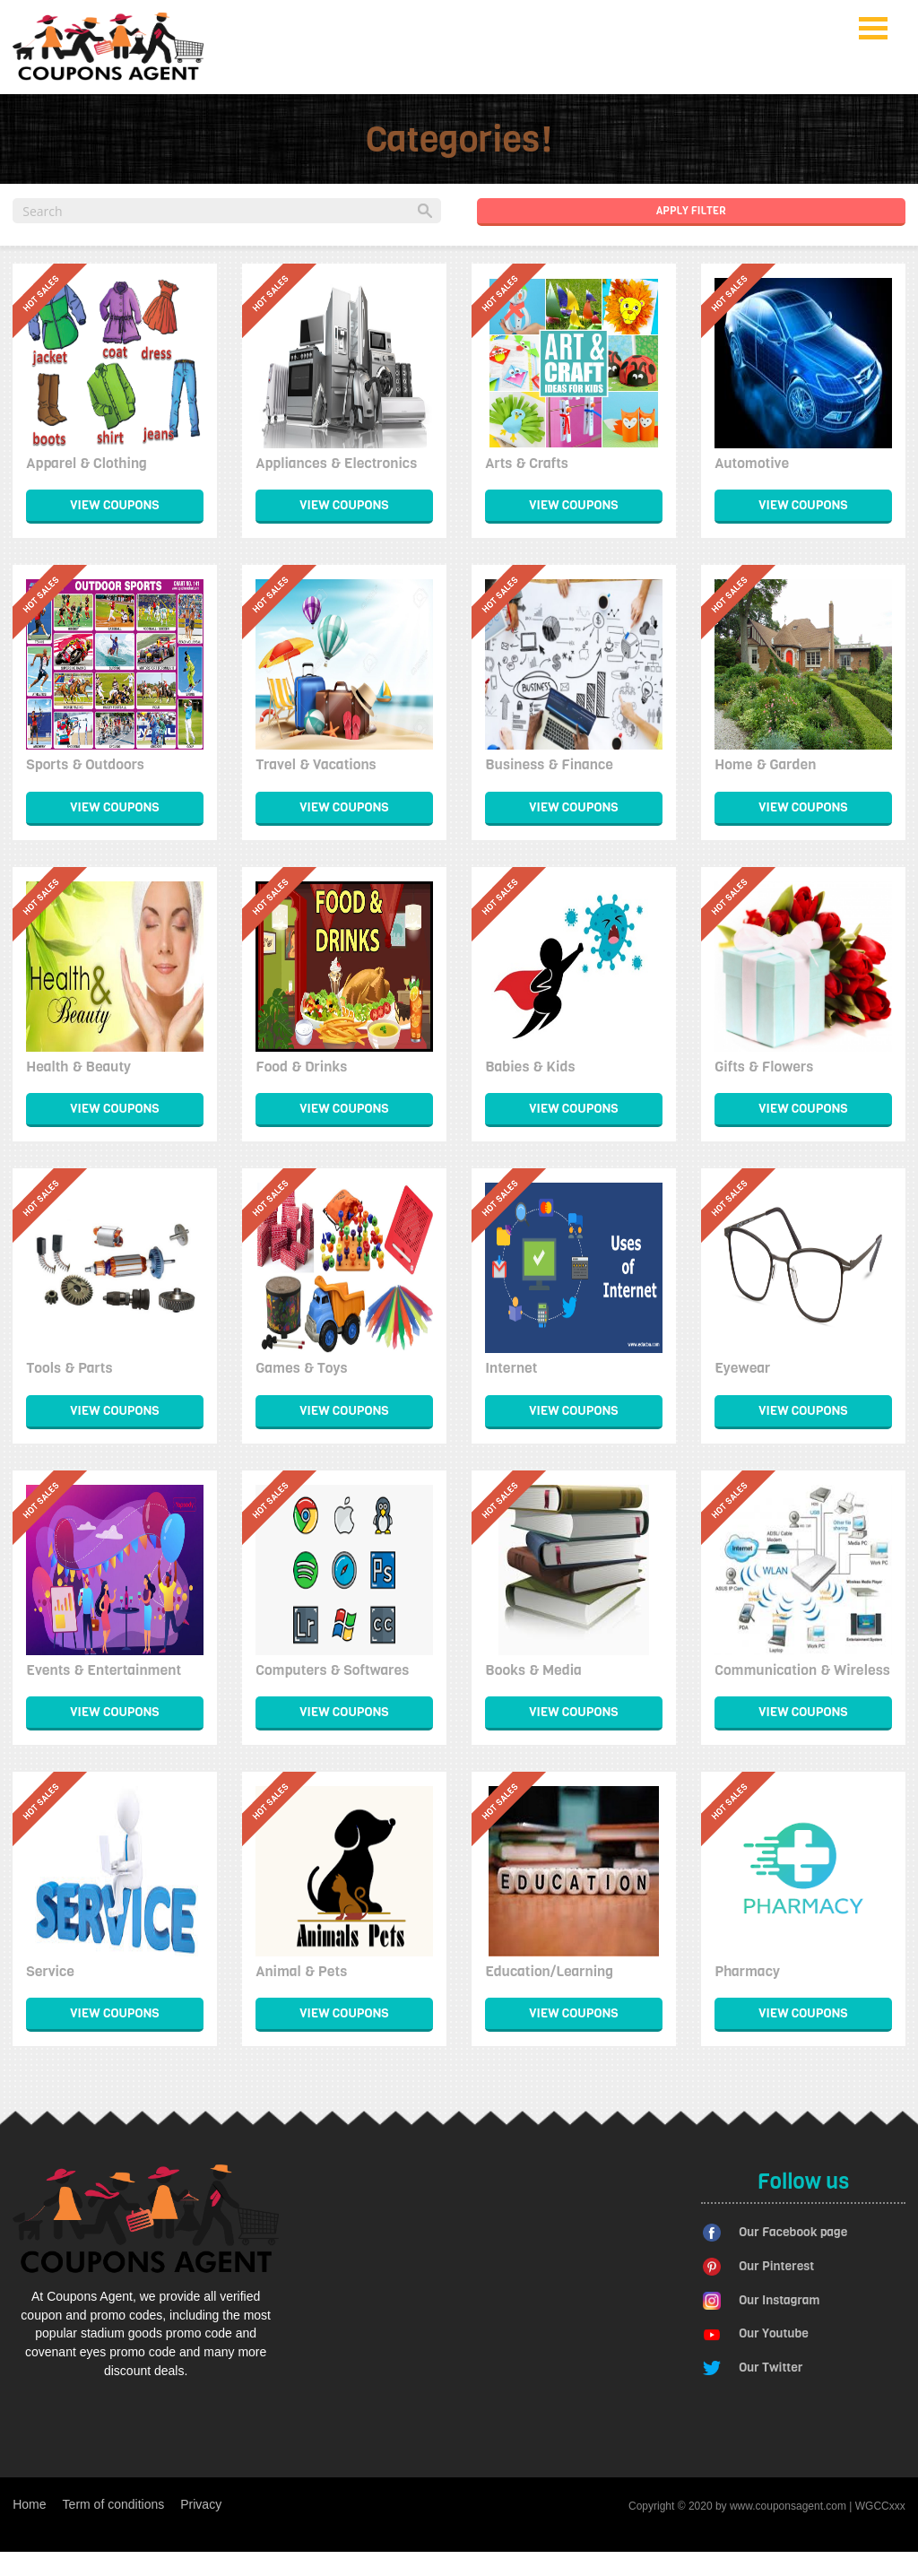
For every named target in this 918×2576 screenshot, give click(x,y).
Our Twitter (770, 2367)
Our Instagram (779, 2300)
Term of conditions (114, 2504)
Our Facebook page (793, 2232)
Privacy (200, 2504)
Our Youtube (774, 2333)
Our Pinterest (776, 2266)
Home (29, 2504)
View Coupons (114, 505)
